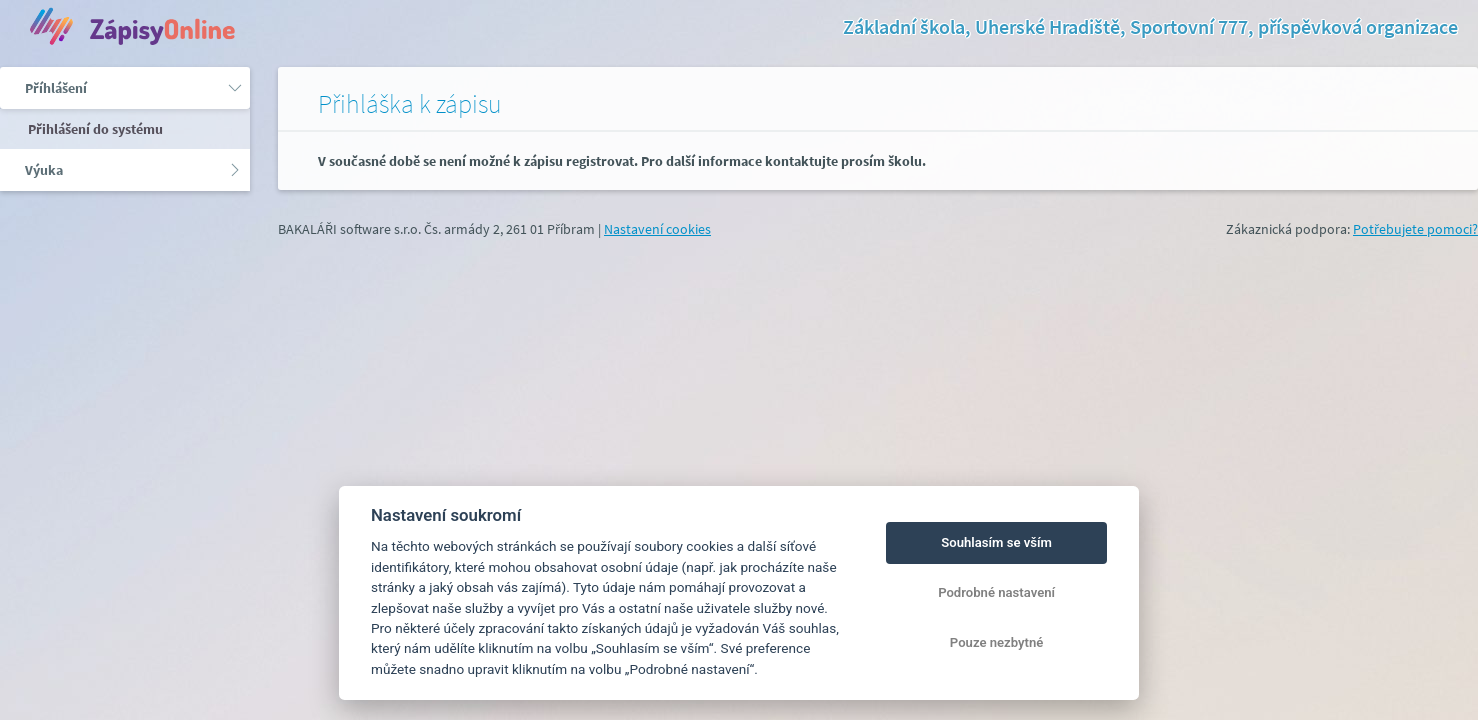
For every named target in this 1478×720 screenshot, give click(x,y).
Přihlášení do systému (94, 129)
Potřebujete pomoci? (1415, 229)
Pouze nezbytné (997, 642)
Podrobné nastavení (996, 592)
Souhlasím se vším (996, 542)
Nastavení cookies (657, 229)
